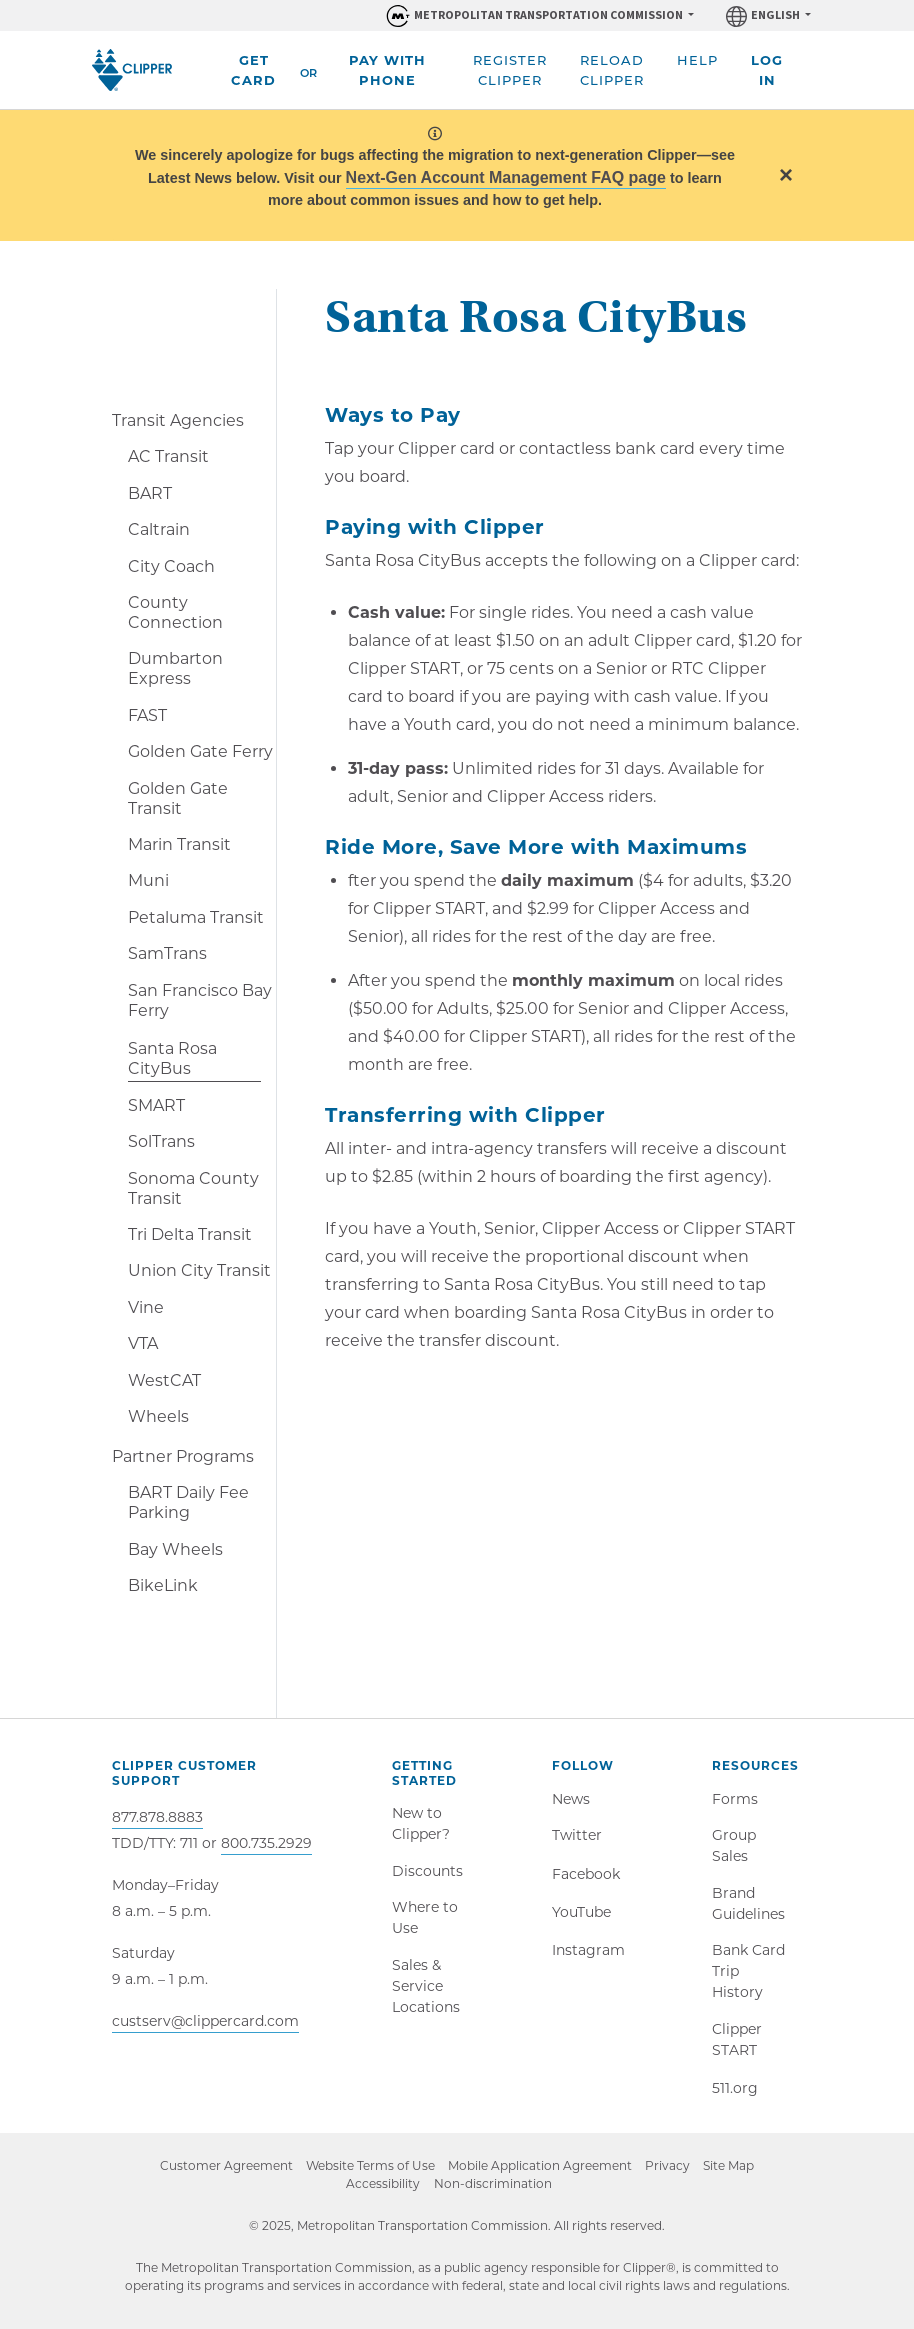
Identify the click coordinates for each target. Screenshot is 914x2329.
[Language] (768, 15)
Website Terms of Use (367, 2175)
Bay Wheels (175, 1549)
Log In (767, 70)
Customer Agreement (220, 2175)
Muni (148, 880)
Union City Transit (199, 1270)
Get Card (253, 70)
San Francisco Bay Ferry (200, 1000)
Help (697, 60)
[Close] (786, 174)
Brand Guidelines (748, 1907)
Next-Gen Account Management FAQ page (506, 177)
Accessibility (382, 2193)
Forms (735, 1800)
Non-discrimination (502, 2194)
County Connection (175, 612)
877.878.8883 (157, 1817)
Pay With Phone (387, 70)
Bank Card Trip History (748, 1977)
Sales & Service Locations (426, 1991)
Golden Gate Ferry (200, 751)
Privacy (670, 2175)
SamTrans (167, 953)
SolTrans (161, 1141)
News (571, 1800)
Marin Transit (179, 844)
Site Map (734, 2175)
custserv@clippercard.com (205, 2021)
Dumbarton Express (175, 668)
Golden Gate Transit (178, 798)
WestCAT (164, 1380)
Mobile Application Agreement (540, 2175)
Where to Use (425, 1921)
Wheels (158, 1416)
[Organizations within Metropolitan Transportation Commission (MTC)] (539, 15)
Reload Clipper (612, 70)
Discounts (427, 1873)
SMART (156, 1105)
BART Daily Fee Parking (188, 1502)
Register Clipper (510, 70)
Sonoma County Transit (193, 1188)
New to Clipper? (421, 1824)
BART (150, 493)
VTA (143, 1343)
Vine (146, 1307)
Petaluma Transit (196, 917)
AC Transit (168, 456)
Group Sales (734, 1848)
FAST (147, 715)
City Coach (171, 566)
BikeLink (163, 1585)
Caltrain (159, 529)
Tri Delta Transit (190, 1234)
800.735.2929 (266, 1843)
